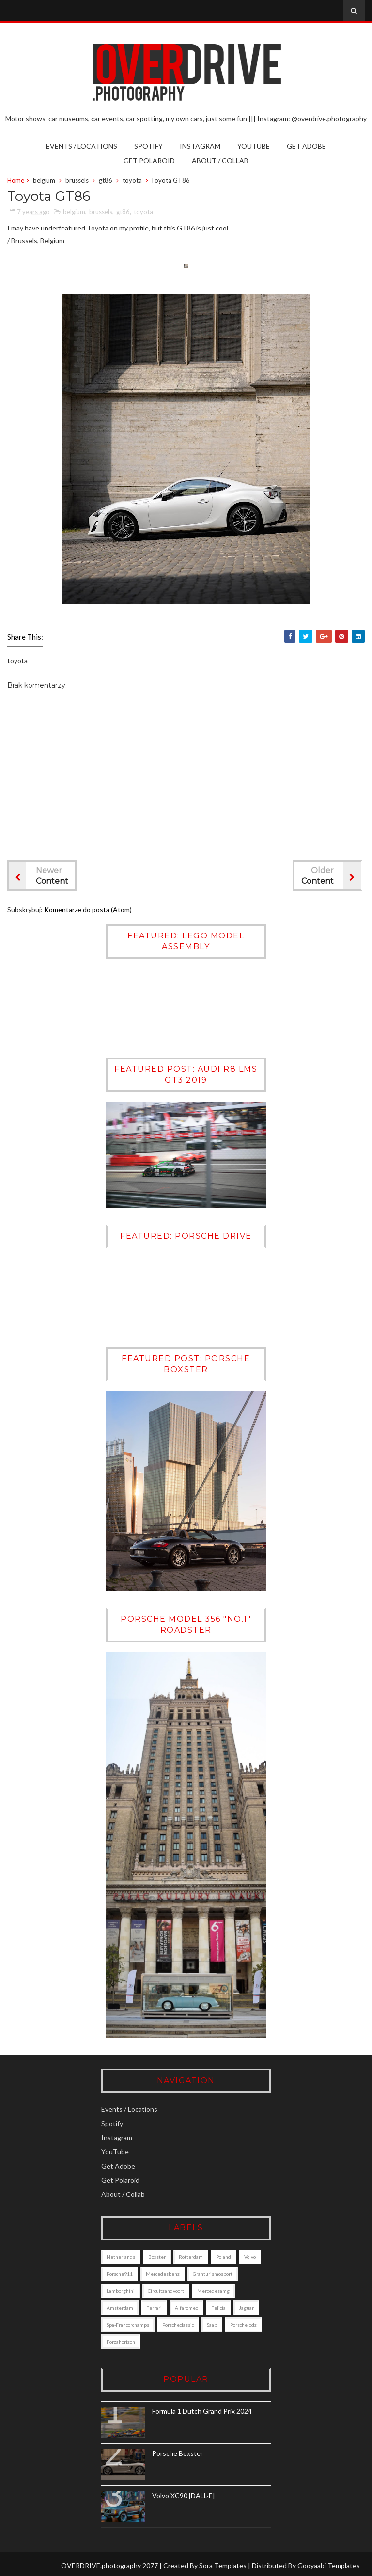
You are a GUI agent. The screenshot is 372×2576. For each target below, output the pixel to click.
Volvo (253, 2257)
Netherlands (124, 2257)
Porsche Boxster (180, 2453)
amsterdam (123, 2308)
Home (15, 180)
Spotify (148, 146)
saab (215, 2325)
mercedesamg (217, 2291)
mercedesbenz (166, 2274)
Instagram (200, 146)
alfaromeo (190, 2308)
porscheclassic (181, 2325)
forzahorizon (164, 2342)
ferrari (157, 2308)
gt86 (105, 180)
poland (226, 2257)
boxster (160, 2257)
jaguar (249, 2308)
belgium (44, 180)
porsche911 (123, 2274)
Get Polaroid (149, 160)
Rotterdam (194, 2257)
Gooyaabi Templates (328, 2565)
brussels (77, 180)
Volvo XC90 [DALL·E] (186, 2495)
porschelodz (123, 2342)
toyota (132, 180)
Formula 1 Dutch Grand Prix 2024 (205, 2411)
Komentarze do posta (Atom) (88, 910)
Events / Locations (81, 146)
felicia (222, 2308)
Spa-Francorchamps (131, 2325)
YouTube (253, 146)
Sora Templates (223, 2565)
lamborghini (124, 2291)
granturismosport (216, 2274)
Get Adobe (306, 146)
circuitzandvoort (169, 2291)
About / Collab (220, 160)
